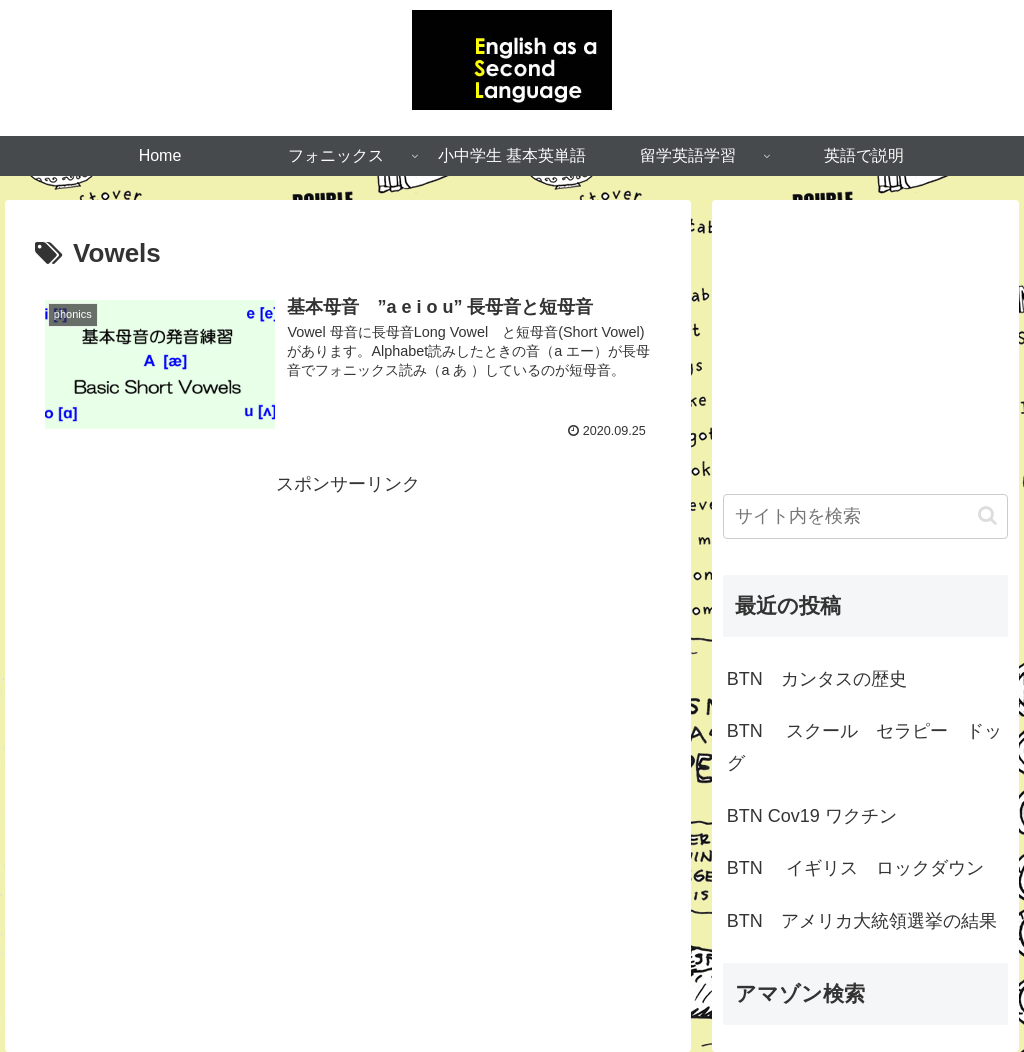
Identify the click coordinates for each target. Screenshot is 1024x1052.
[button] (987, 515)
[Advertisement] (348, 640)
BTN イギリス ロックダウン (855, 868)
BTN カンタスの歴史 (817, 679)
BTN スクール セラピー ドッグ (864, 747)
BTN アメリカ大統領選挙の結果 (862, 921)
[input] (865, 516)
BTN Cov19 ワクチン (812, 816)
